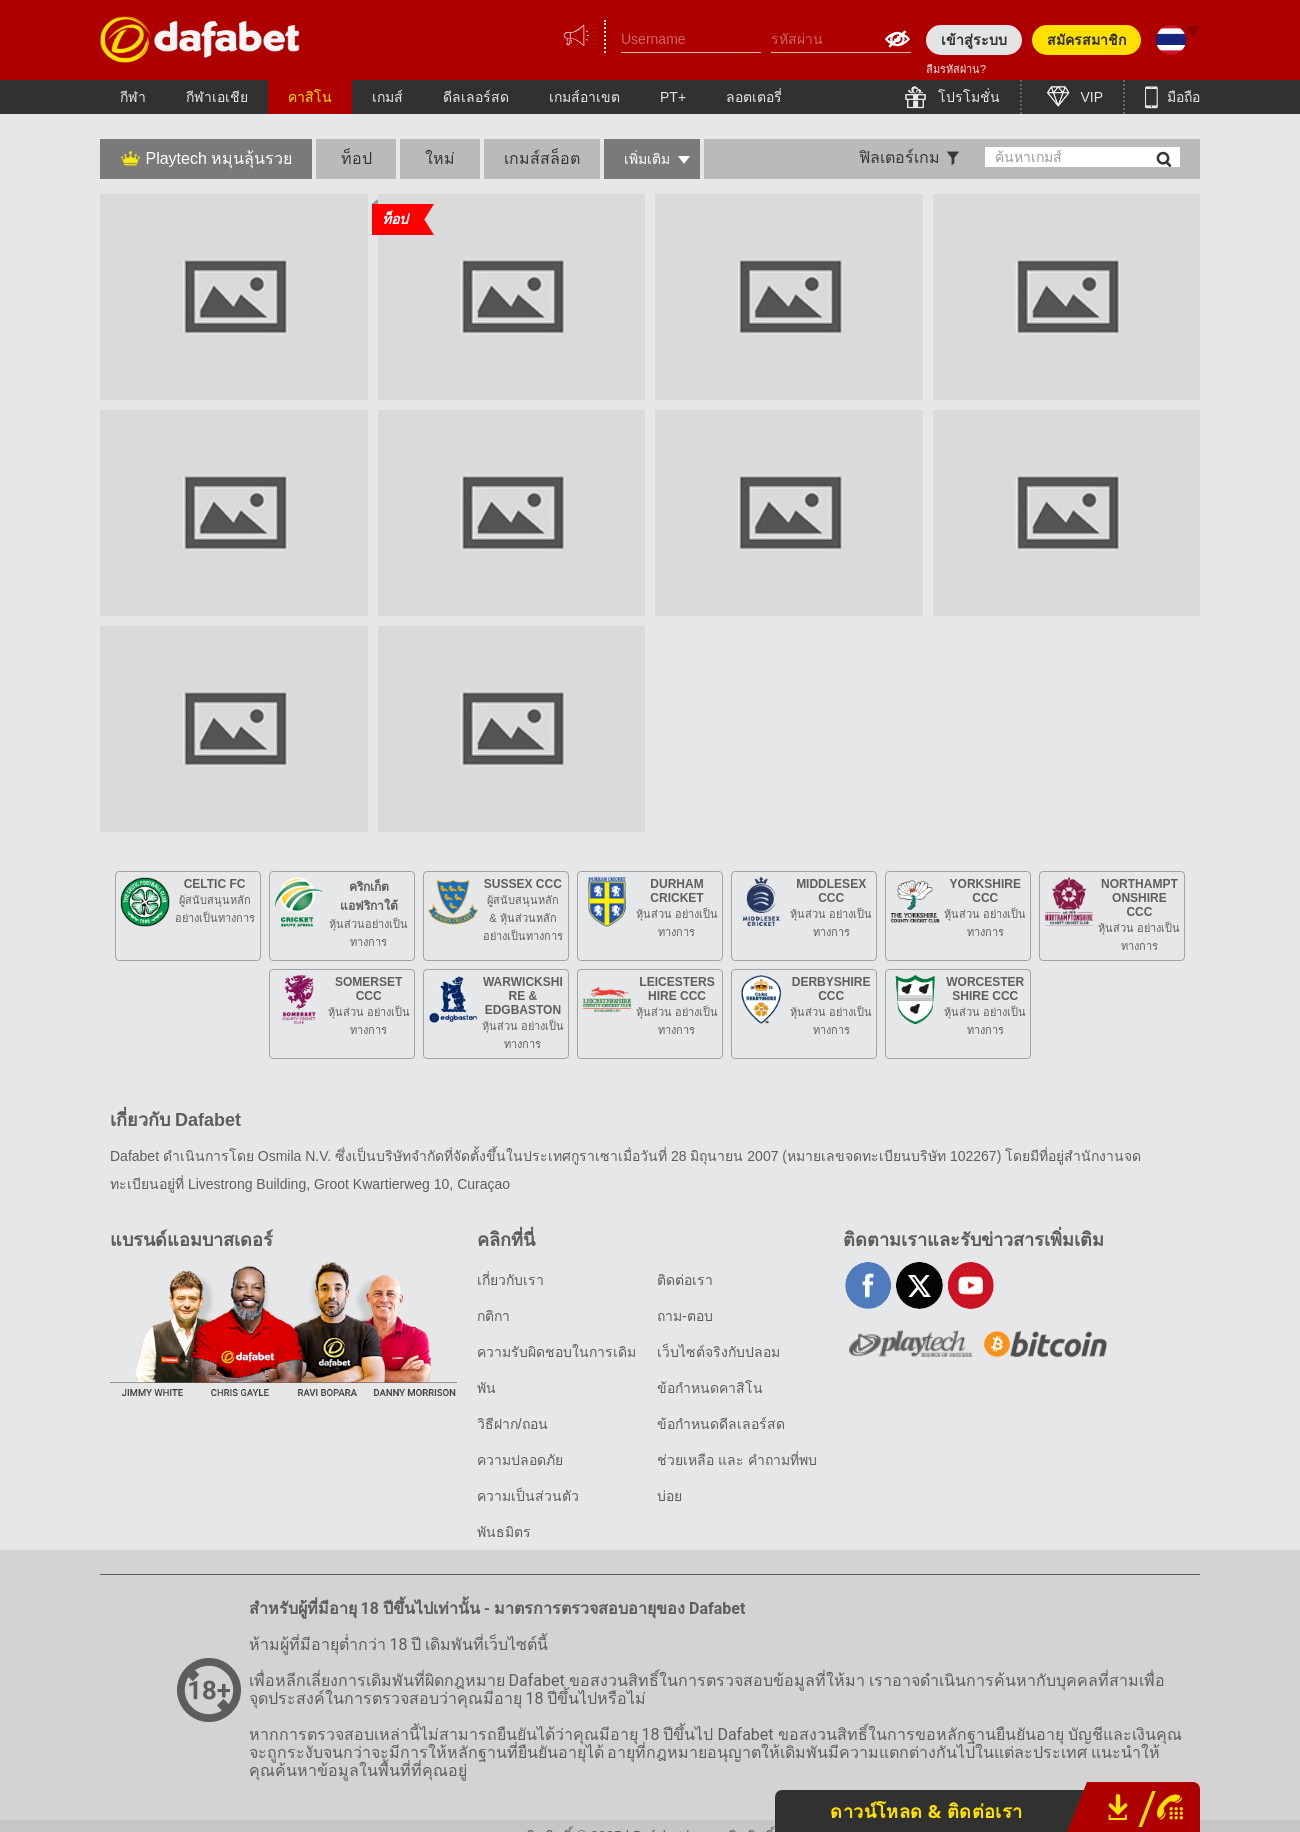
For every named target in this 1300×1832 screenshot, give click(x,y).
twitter (919, 1285)
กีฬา (133, 97)
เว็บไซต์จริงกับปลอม (718, 1352)
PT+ (673, 97)
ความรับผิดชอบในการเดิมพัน (556, 1370)
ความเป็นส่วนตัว (528, 1496)
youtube (970, 1285)
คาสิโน (310, 97)
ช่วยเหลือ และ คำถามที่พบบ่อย (737, 1478)
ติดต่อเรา (685, 1280)
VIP (1090, 97)
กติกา (493, 1316)
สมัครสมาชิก (1086, 40)
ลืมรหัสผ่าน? (956, 69)
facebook (868, 1285)
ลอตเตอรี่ (754, 97)
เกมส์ (387, 97)
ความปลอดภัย (520, 1460)
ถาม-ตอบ (685, 1316)
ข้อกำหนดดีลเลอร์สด (721, 1424)
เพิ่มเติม (647, 159)
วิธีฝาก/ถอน (512, 1424)
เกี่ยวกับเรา (510, 1280)
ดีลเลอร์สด (476, 97)
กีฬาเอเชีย (217, 97)
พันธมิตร (504, 1532)
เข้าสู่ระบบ (974, 40)
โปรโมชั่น (967, 97)
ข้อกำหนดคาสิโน (710, 1388)
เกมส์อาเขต (584, 97)
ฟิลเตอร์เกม (899, 157)
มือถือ (1181, 97)
